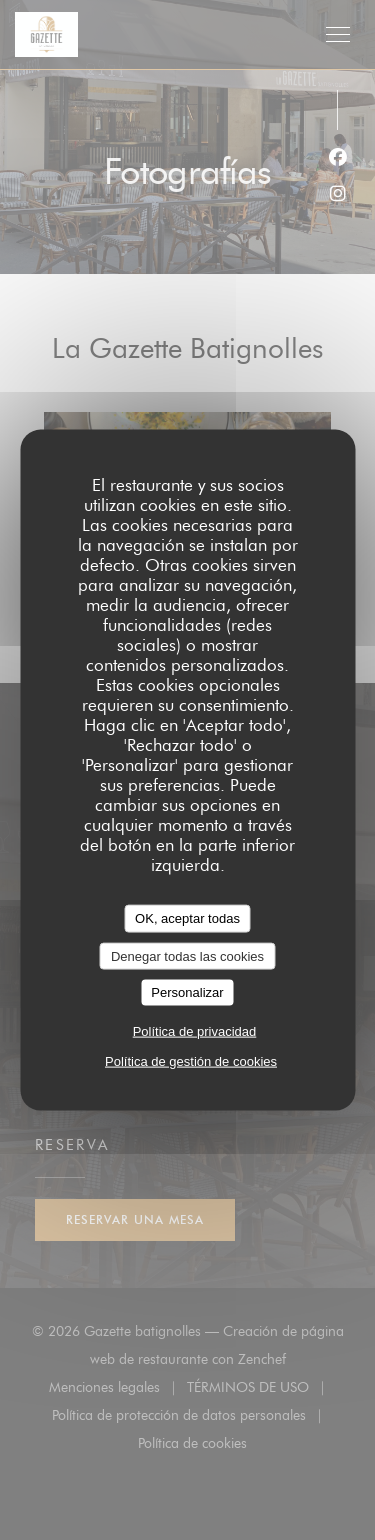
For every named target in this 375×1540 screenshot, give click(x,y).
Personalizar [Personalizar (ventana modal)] (187, 992)
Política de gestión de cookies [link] (191, 1060)
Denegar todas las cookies (187, 955)
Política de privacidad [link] (195, 1030)
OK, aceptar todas (187, 918)
